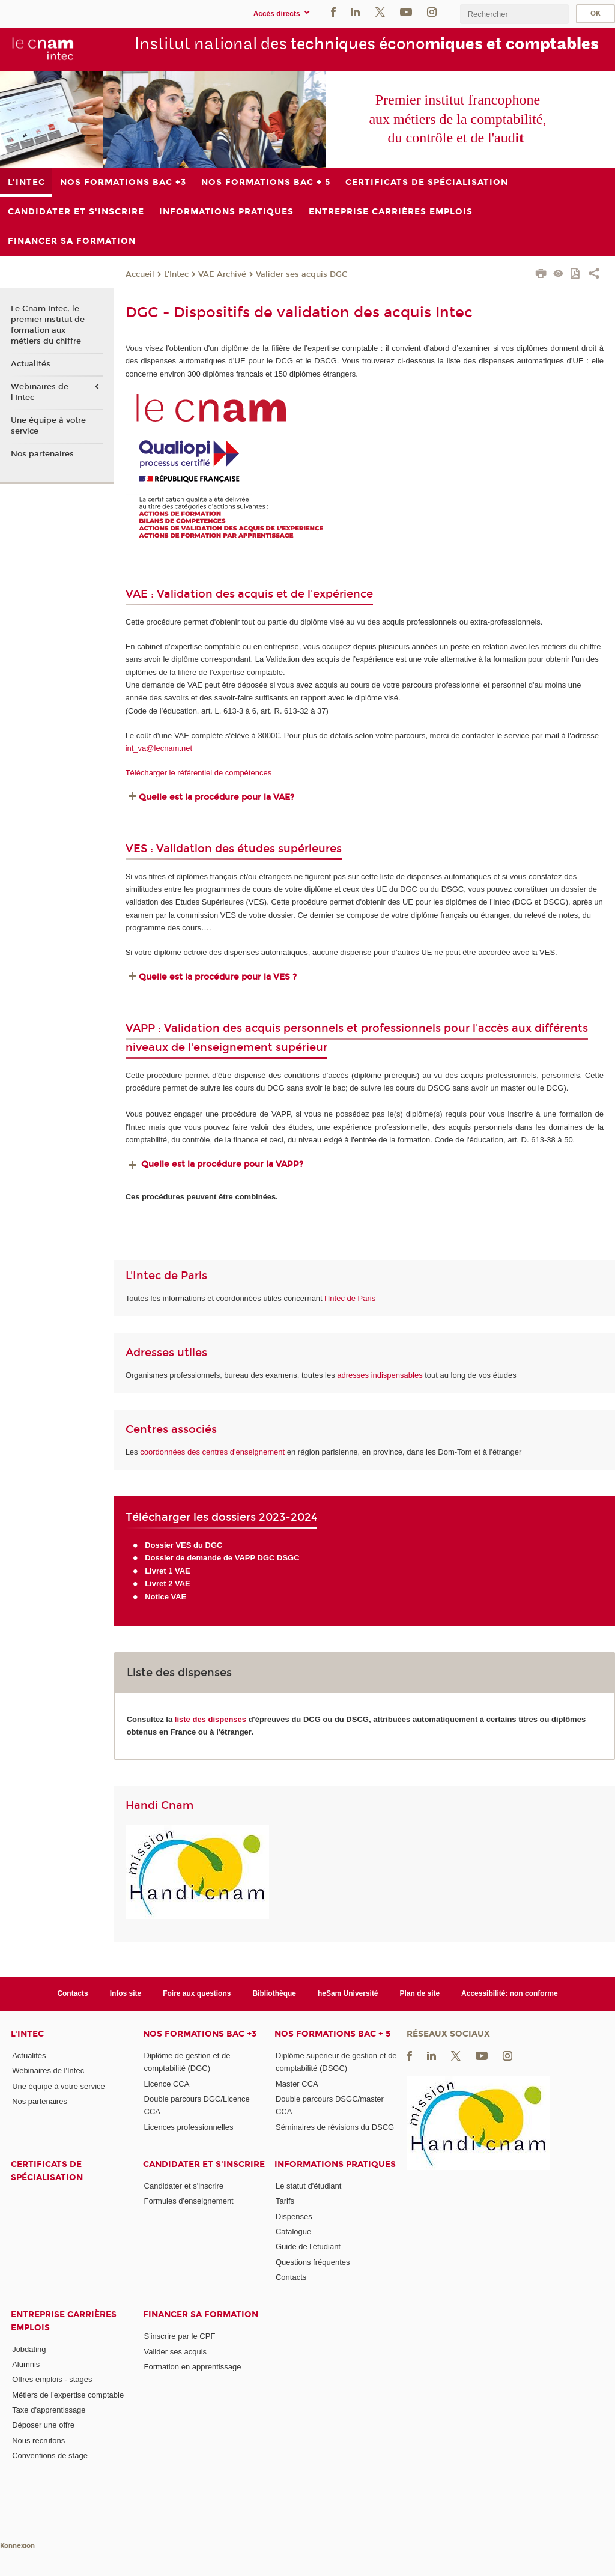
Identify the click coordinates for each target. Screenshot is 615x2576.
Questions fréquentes (313, 2262)
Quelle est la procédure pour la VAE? (218, 797)
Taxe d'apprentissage (48, 2409)
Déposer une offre (43, 2424)
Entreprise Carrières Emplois (64, 2320)
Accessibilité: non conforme (509, 1993)
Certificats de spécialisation (47, 2170)
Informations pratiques (335, 2164)
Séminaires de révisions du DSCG (335, 2127)
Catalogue (293, 2231)
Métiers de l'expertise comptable (68, 2394)
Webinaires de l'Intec (39, 392)
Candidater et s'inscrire (204, 2164)
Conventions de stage (50, 2455)
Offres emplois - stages (52, 2379)
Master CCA (297, 2083)
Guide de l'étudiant (308, 2246)
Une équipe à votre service (48, 426)
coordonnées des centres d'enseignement (213, 1451)
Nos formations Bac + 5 (332, 2034)
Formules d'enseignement (189, 2200)
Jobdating (29, 2349)
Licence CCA (167, 2083)
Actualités (30, 364)
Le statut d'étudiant (308, 2185)
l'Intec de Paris (349, 1298)
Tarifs (285, 2200)
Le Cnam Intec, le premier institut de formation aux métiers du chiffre (48, 325)
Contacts (72, 1993)
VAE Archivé (222, 274)
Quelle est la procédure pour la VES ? (218, 977)
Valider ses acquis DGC (302, 274)
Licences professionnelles (189, 2127)
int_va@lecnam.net (159, 748)
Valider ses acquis (175, 2351)
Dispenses (294, 2216)
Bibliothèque (274, 1993)
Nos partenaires (42, 454)
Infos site (126, 1993)
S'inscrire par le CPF (180, 2336)
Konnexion (17, 2546)
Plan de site (420, 1993)
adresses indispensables (379, 1375)
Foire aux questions (197, 1993)
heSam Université (348, 1993)
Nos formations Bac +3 (199, 2034)
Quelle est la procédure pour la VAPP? (222, 1164)
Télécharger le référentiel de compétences (199, 772)
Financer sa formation (200, 2314)
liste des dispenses (210, 1719)
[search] (514, 14)
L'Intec (176, 274)
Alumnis (26, 2364)
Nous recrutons (38, 2440)
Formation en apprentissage (192, 2366)
